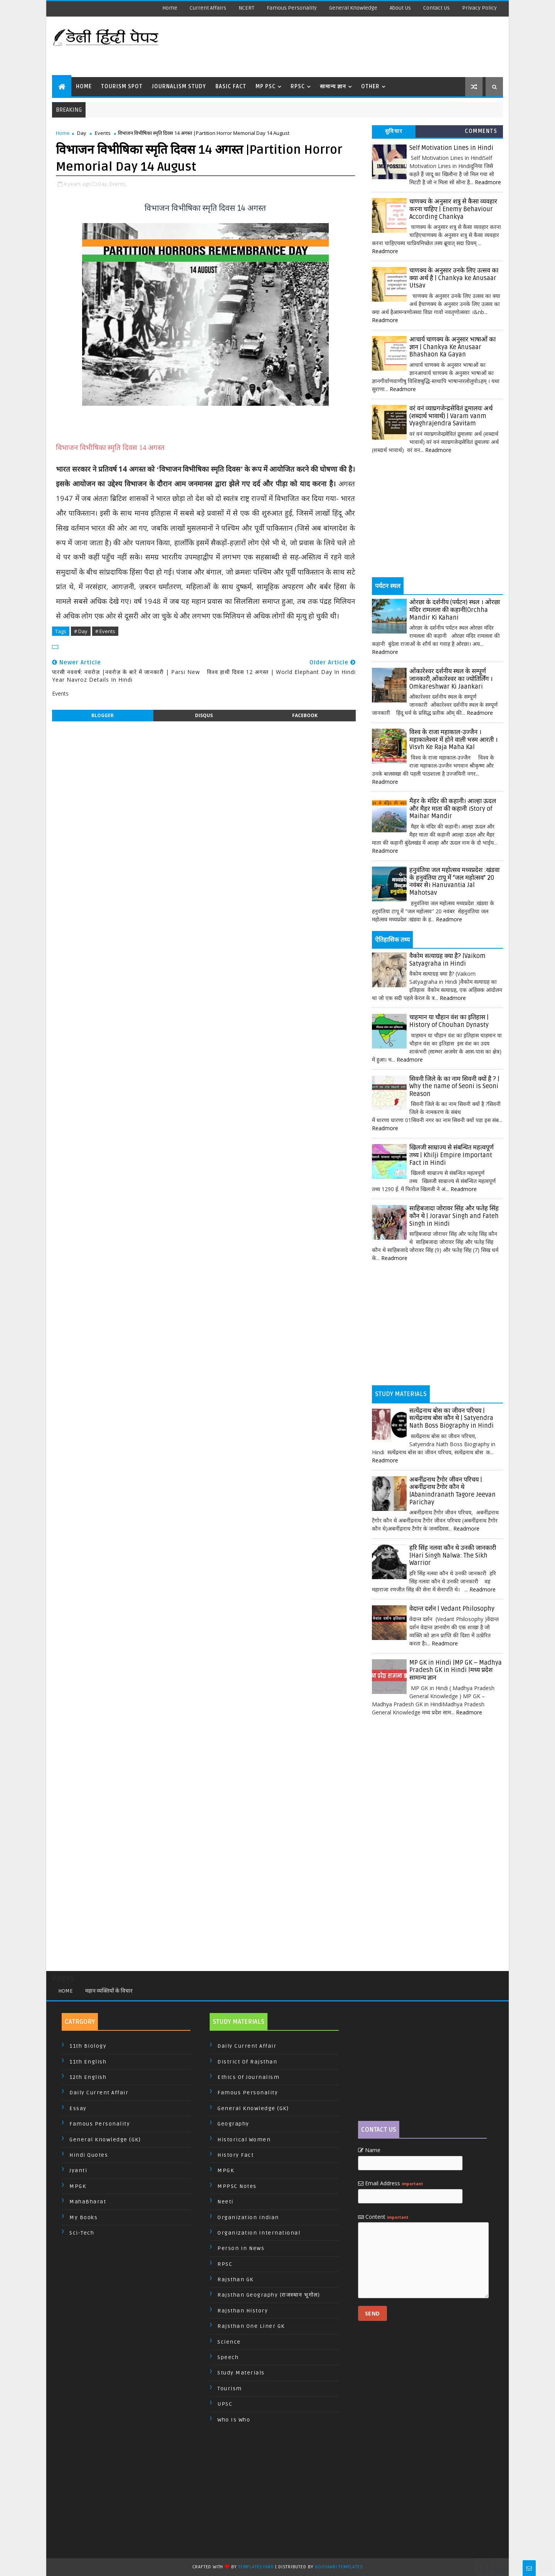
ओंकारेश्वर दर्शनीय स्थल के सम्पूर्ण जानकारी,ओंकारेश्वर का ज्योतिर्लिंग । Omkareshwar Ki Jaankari (451, 678)
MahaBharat (87, 2201)
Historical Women (244, 2139)
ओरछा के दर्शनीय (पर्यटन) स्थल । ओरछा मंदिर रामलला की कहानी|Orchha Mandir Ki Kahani (454, 609)
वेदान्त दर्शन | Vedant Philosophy (451, 1609)
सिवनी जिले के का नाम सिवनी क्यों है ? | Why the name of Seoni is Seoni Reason (454, 1086)
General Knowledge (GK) (105, 2139)
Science (229, 2342)
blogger (102, 715)
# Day (80, 631)
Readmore (488, 182)
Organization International (258, 2233)
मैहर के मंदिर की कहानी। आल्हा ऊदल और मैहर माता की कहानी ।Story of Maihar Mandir (452, 808)
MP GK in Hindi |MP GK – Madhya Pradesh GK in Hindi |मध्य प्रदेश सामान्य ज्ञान (455, 1670)
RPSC (298, 86)
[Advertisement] (362, 46)
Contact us (436, 8)
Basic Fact (230, 86)
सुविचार (394, 131)
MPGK (77, 2186)
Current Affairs (208, 8)
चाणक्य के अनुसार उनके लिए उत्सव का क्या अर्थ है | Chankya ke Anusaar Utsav (453, 278)
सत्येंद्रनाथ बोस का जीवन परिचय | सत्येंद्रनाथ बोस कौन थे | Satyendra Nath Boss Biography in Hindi (451, 1418)
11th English (87, 2061)
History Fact (235, 2155)
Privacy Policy (479, 8)
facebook (305, 715)
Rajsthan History (242, 2310)
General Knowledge (353, 8)
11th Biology (87, 2046)
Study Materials (241, 2372)
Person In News (240, 2248)
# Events (105, 631)
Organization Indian (248, 2217)
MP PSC (266, 86)
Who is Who (233, 2419)
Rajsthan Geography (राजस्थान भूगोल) (268, 2295)
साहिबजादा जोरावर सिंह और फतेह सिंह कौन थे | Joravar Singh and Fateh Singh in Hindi (454, 1216)
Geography (233, 2124)
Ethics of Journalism (248, 2077)
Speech (228, 2357)
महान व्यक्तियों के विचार (109, 1991)
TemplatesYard (256, 2567)
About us (400, 8)
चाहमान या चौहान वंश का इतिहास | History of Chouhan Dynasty (449, 1021)
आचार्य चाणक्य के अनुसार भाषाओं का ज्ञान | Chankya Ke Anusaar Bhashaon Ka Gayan (452, 347)
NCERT (246, 8)
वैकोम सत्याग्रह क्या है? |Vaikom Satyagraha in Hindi (447, 960)
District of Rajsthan (247, 2061)
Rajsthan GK (235, 2279)
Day (81, 132)
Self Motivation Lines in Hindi (451, 148)
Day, (103, 183)
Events (103, 132)
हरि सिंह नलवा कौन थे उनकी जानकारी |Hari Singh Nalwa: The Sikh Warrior (452, 1555)
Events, (117, 183)
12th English (87, 2077)
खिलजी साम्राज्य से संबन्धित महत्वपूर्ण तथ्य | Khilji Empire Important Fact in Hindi (451, 1155)
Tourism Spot (122, 86)
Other (370, 86)
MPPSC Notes (237, 2186)
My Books (83, 2217)
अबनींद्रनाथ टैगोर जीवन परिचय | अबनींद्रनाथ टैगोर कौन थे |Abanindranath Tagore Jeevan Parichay (452, 1491)
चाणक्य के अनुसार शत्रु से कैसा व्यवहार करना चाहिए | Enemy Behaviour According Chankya (453, 209)
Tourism (229, 2388)
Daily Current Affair (98, 2092)
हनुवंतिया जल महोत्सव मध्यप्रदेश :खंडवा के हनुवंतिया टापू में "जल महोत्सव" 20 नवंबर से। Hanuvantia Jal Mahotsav (454, 881)
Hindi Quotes (88, 2155)
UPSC (224, 2404)
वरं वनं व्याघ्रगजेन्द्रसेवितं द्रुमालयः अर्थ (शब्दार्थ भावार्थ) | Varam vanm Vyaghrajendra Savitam (451, 416)
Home (169, 8)
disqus (204, 715)
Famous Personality (292, 8)
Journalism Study (179, 86)
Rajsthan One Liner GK (251, 2326)
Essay (78, 2108)
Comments (481, 131)
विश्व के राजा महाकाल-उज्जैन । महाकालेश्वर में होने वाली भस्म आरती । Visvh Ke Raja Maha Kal (453, 739)
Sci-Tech (81, 2233)
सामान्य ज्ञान (333, 86)
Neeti (225, 2201)
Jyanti (78, 2170)
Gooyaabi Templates (339, 2567)
